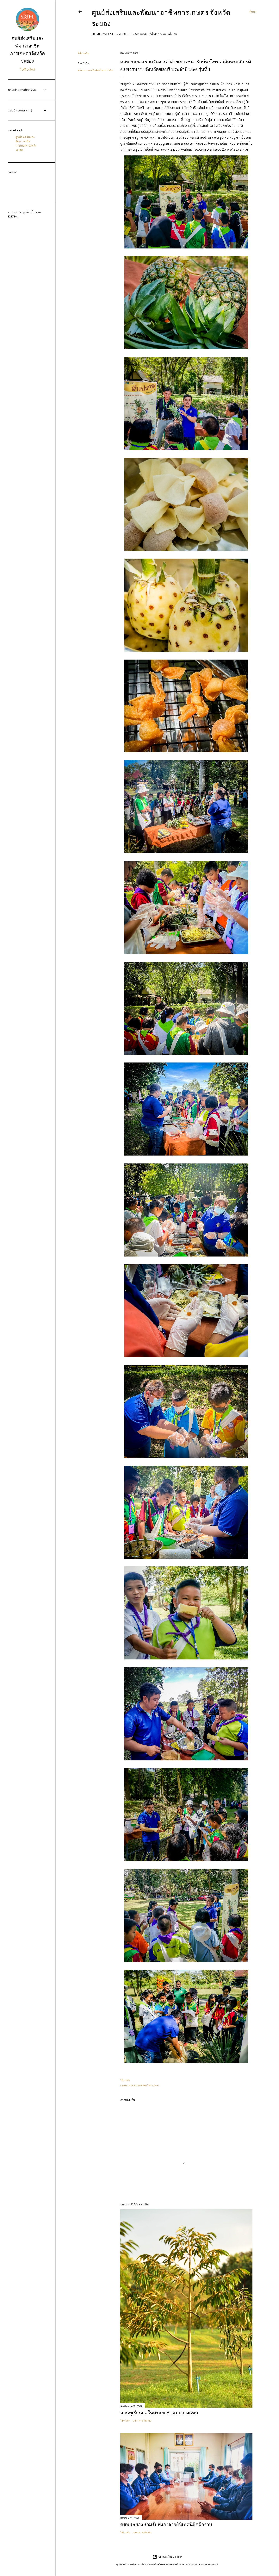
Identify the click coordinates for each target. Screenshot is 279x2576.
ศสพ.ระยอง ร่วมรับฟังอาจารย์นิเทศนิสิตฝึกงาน (166, 2525)
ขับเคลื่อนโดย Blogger (167, 2556)
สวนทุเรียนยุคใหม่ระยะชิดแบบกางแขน (159, 2413)
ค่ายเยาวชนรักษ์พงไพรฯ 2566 (95, 70)
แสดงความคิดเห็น (142, 2420)
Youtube (126, 34)
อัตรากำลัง (141, 34)
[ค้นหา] (252, 11)
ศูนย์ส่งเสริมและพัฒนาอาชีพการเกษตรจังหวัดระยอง (27, 49)
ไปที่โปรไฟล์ (27, 69)
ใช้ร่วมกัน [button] (83, 53)
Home (96, 34)
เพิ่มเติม (172, 34)
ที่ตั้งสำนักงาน (157, 34)
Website (109, 34)
